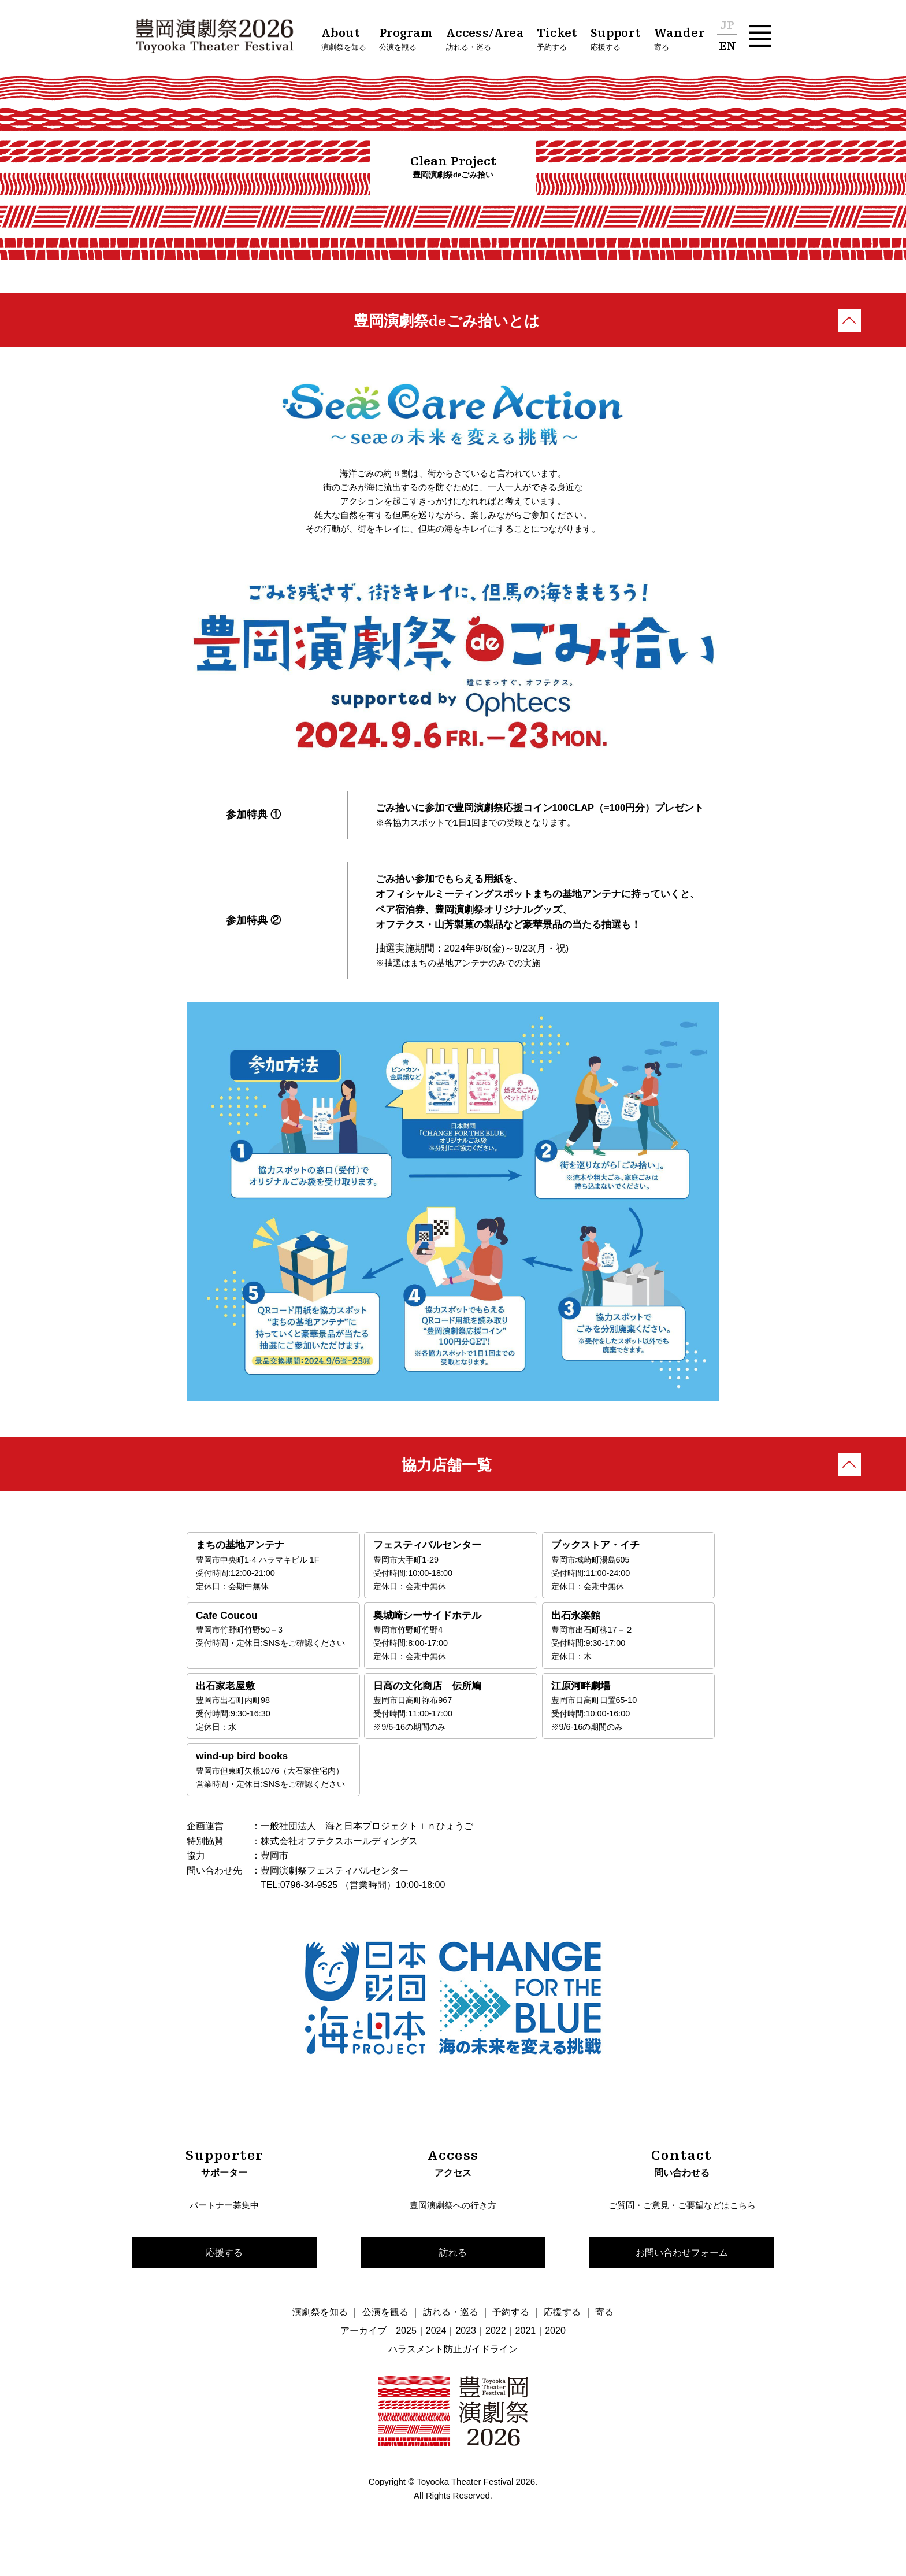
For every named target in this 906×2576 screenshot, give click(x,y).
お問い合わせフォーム (682, 2281)
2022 (495, 2361)
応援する (224, 2281)
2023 (465, 2361)
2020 (555, 2361)
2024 (436, 2361)
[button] (760, 36)
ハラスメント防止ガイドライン (453, 2380)
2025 (406, 2361)
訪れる (453, 2281)
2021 (525, 2361)
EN (727, 47)
